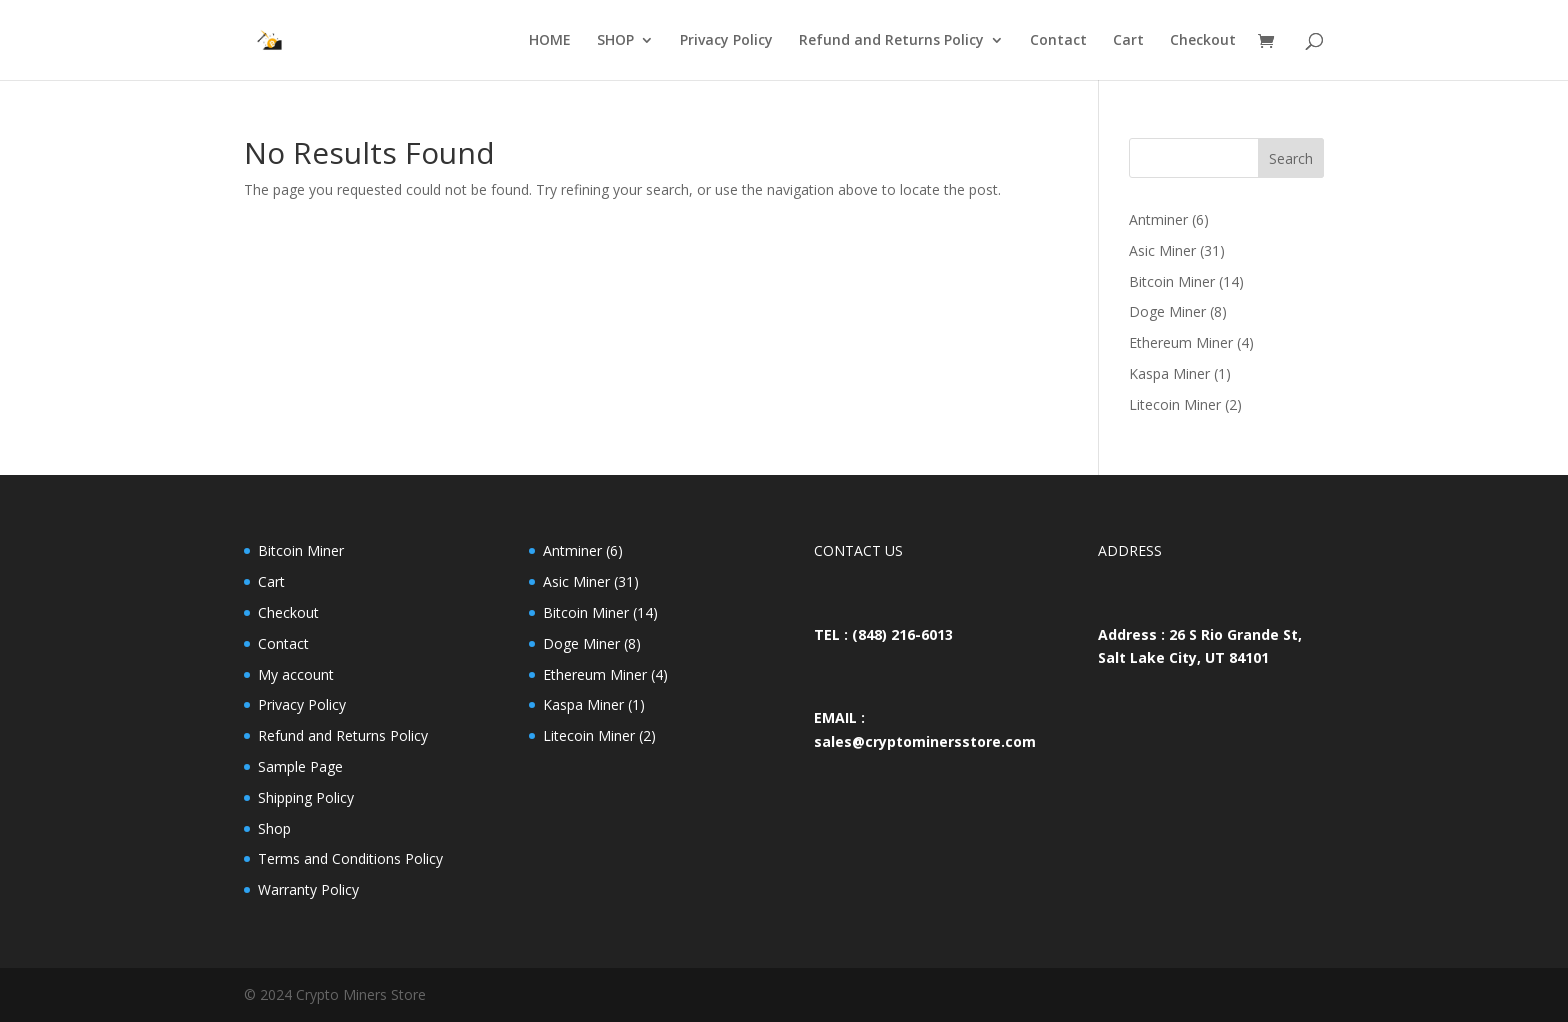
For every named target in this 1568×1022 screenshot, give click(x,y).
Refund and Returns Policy (891, 41)
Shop (274, 828)
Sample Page (300, 766)
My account (296, 674)
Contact (1058, 41)
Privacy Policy (726, 41)
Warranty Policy (308, 889)
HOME (550, 41)
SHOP (615, 41)
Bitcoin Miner (301, 550)
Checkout (1203, 41)
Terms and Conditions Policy (350, 858)
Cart (1128, 41)
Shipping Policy (306, 797)
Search (1291, 158)
